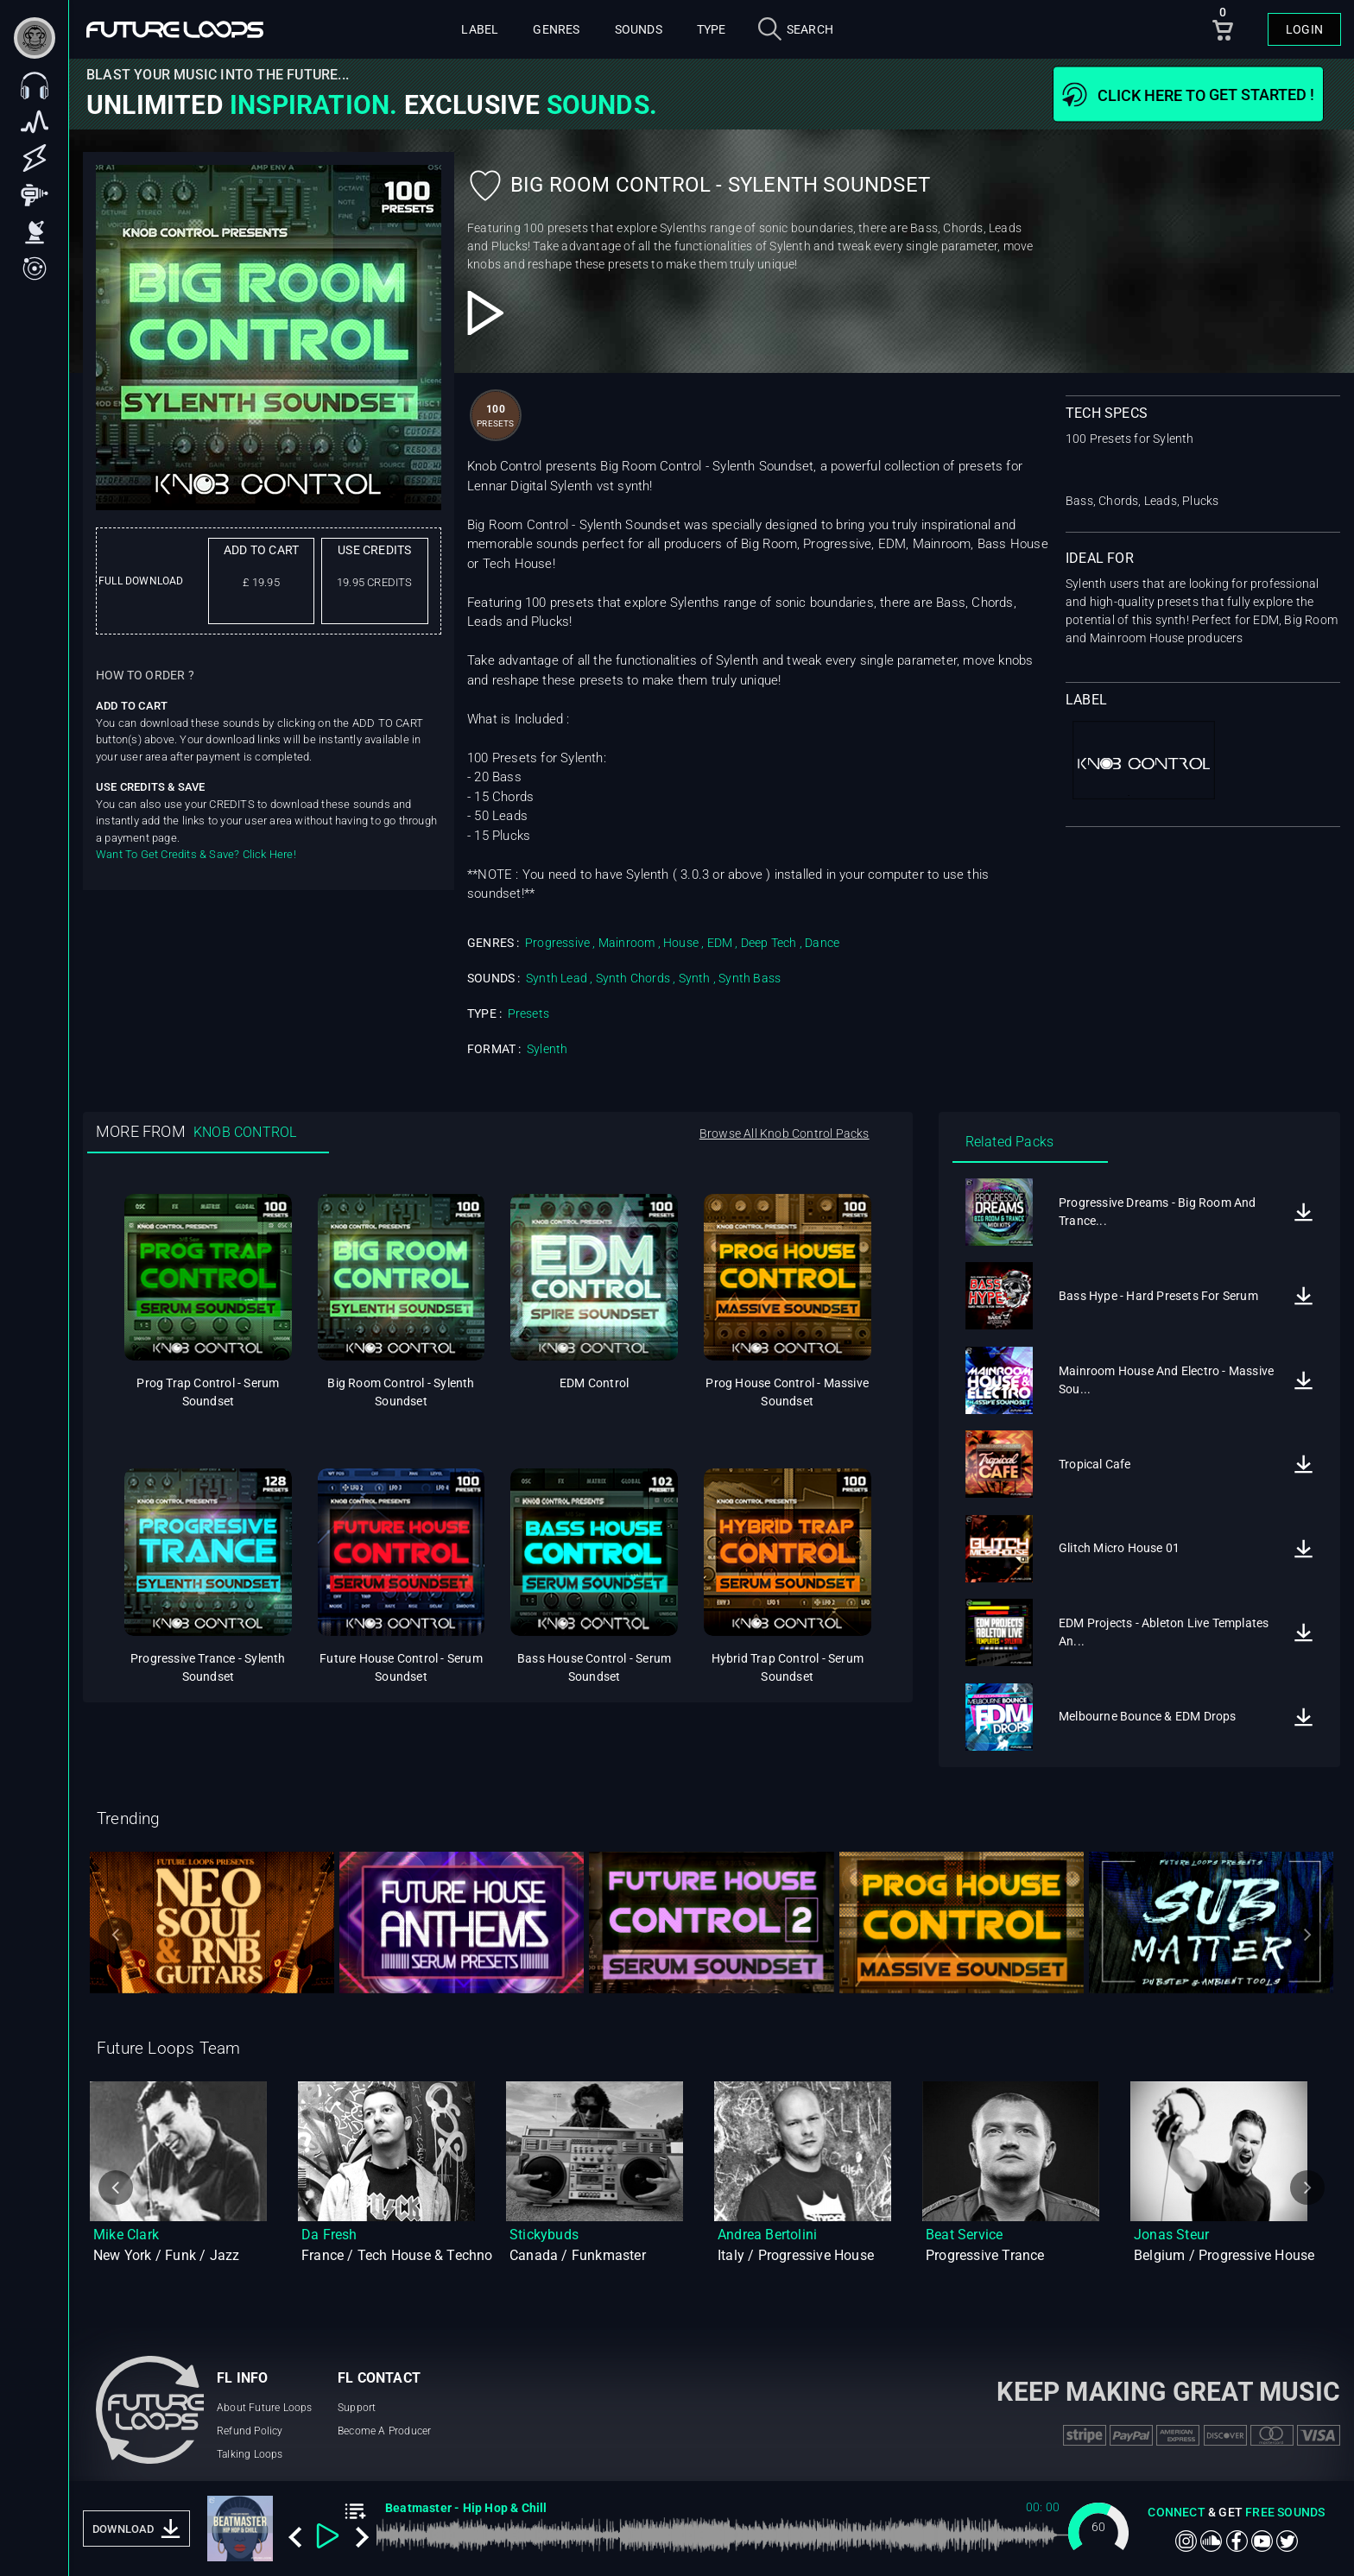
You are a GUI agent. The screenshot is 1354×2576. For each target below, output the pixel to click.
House (681, 943)
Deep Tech (769, 943)
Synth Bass (749, 978)
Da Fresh (329, 2234)
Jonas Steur (1171, 2234)
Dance (822, 943)
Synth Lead (556, 978)
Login (1304, 29)
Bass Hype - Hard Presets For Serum (1158, 1296)
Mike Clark (126, 2234)
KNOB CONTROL (244, 1132)
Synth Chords (633, 978)
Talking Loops (250, 2454)
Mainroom (626, 943)
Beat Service (964, 2234)
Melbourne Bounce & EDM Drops (1148, 1716)
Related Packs (1009, 1141)
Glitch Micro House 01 (1119, 1548)
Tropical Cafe (1095, 1464)
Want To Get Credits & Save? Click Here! (196, 854)
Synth (695, 978)
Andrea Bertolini (767, 2234)
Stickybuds (544, 2234)
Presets (528, 1013)
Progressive (557, 943)
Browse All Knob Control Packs (784, 1133)
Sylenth (547, 1049)
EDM (720, 943)
